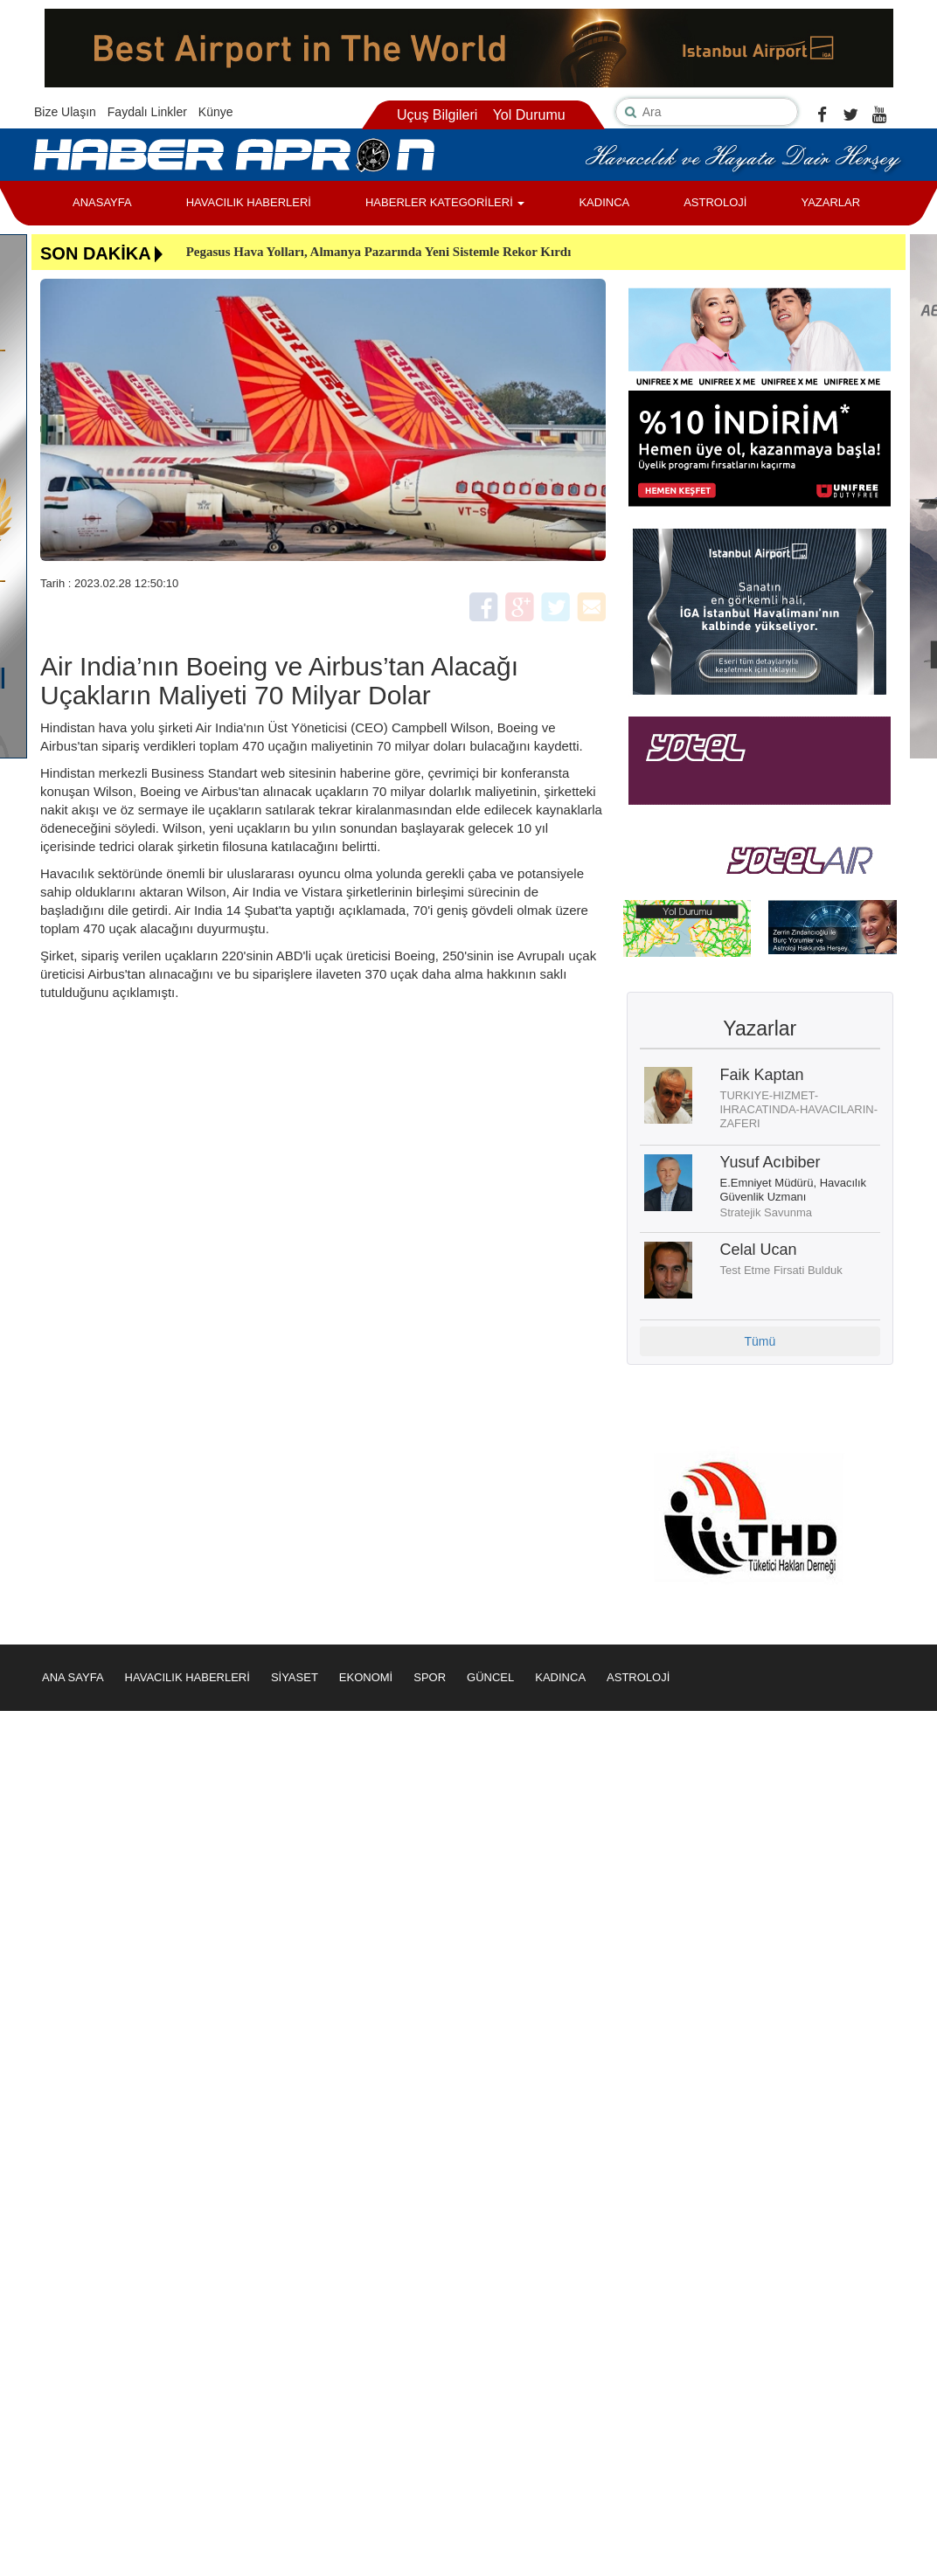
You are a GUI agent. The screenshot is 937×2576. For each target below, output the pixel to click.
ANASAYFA (102, 202)
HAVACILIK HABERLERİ (248, 202)
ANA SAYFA (73, 1677)
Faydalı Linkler (147, 112)
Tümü (759, 1341)
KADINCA (604, 202)
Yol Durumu (529, 114)
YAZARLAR (830, 202)
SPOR (429, 1677)
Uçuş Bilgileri (437, 114)
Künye (215, 112)
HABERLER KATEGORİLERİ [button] (444, 202)
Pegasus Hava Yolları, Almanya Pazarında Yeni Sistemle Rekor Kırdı (379, 252)
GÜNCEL (490, 1677)
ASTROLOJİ (715, 202)
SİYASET (294, 1677)
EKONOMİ (365, 1677)
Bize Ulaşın (65, 112)
